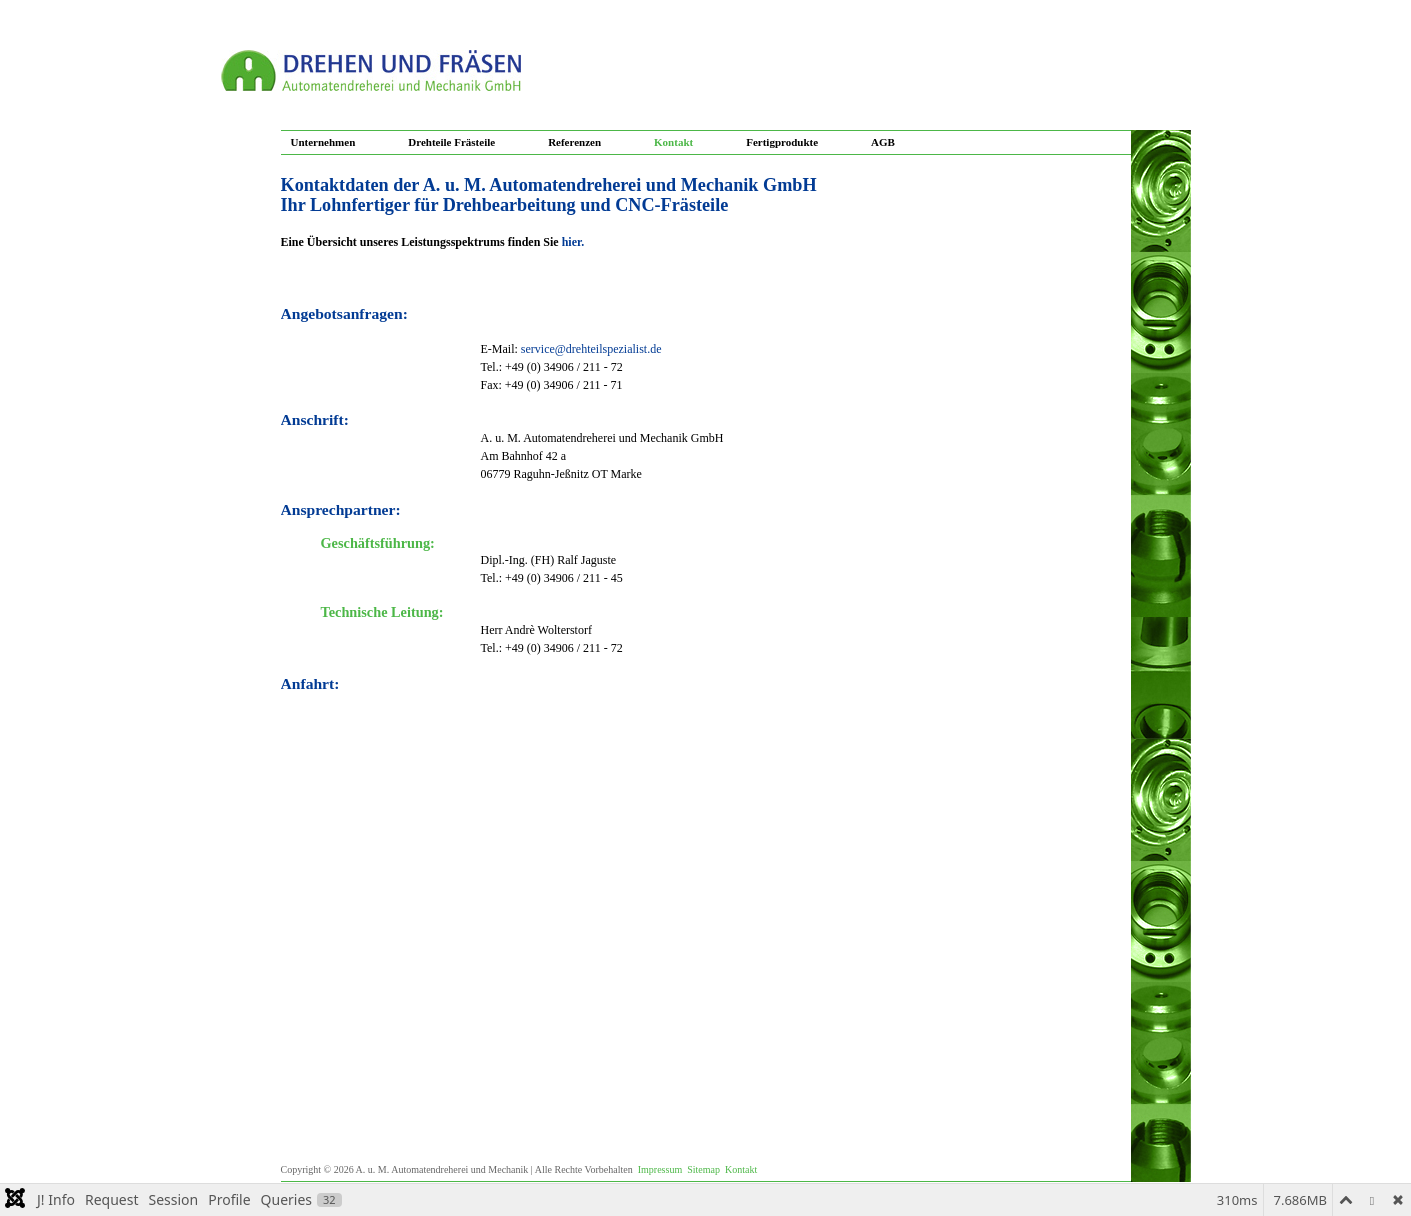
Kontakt (673, 142)
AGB (883, 142)
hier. (573, 242)
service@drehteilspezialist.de (591, 349)
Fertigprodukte (782, 142)
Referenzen (574, 142)
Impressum (660, 1169)
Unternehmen (323, 142)
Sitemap (703, 1169)
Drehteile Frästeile (451, 142)
